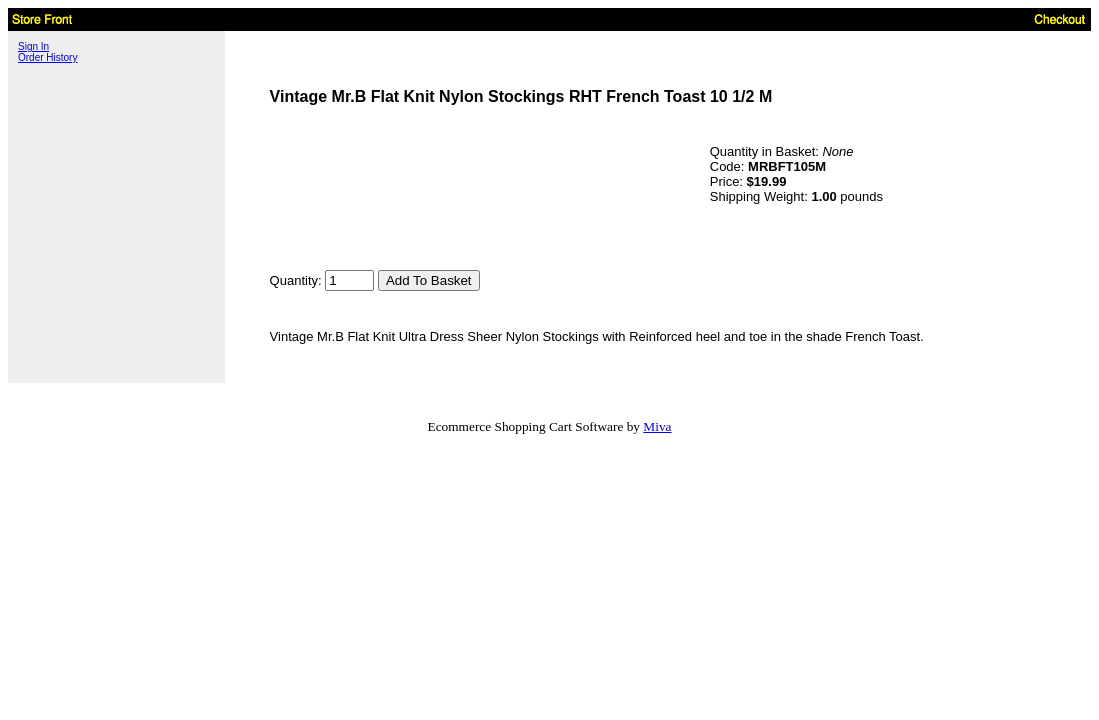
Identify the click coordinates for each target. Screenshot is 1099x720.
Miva (657, 426)
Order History (47, 57)
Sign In (33, 46)
